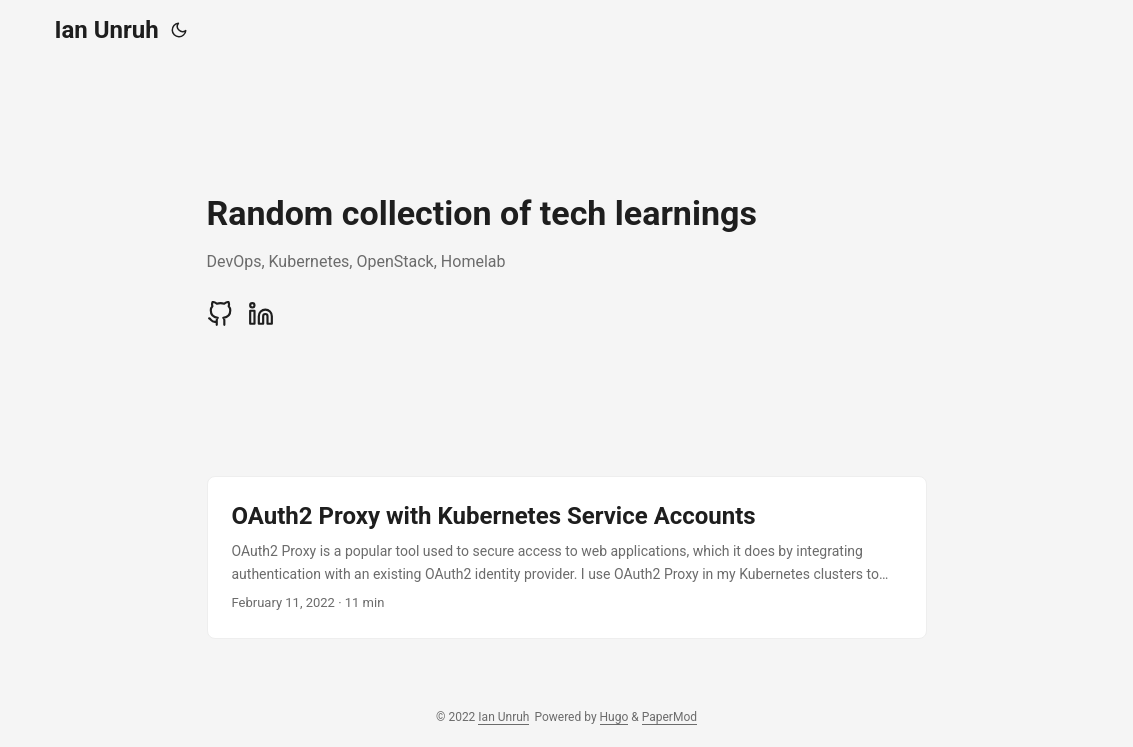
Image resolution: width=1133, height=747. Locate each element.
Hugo (614, 717)
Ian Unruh (107, 30)
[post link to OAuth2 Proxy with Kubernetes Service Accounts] (567, 557)
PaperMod (669, 717)
